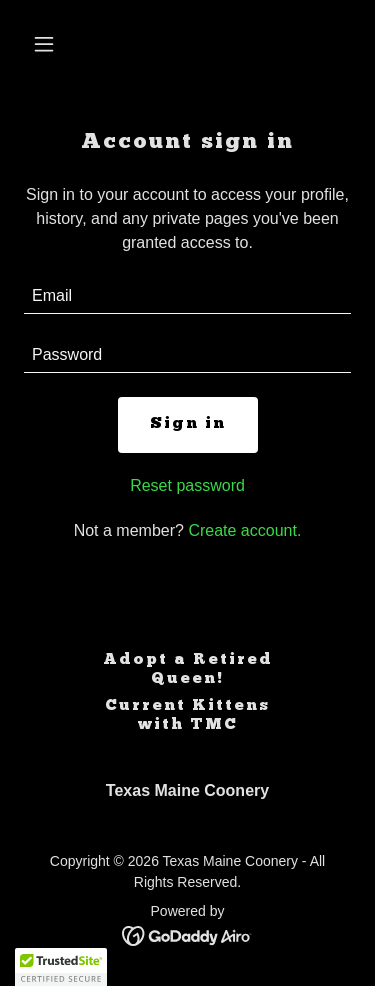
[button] (48, 44)
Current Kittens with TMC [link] (187, 715)
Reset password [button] (187, 485)
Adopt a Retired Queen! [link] (188, 669)
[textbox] (187, 296)
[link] (187, 934)
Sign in (188, 424)
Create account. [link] (244, 530)
